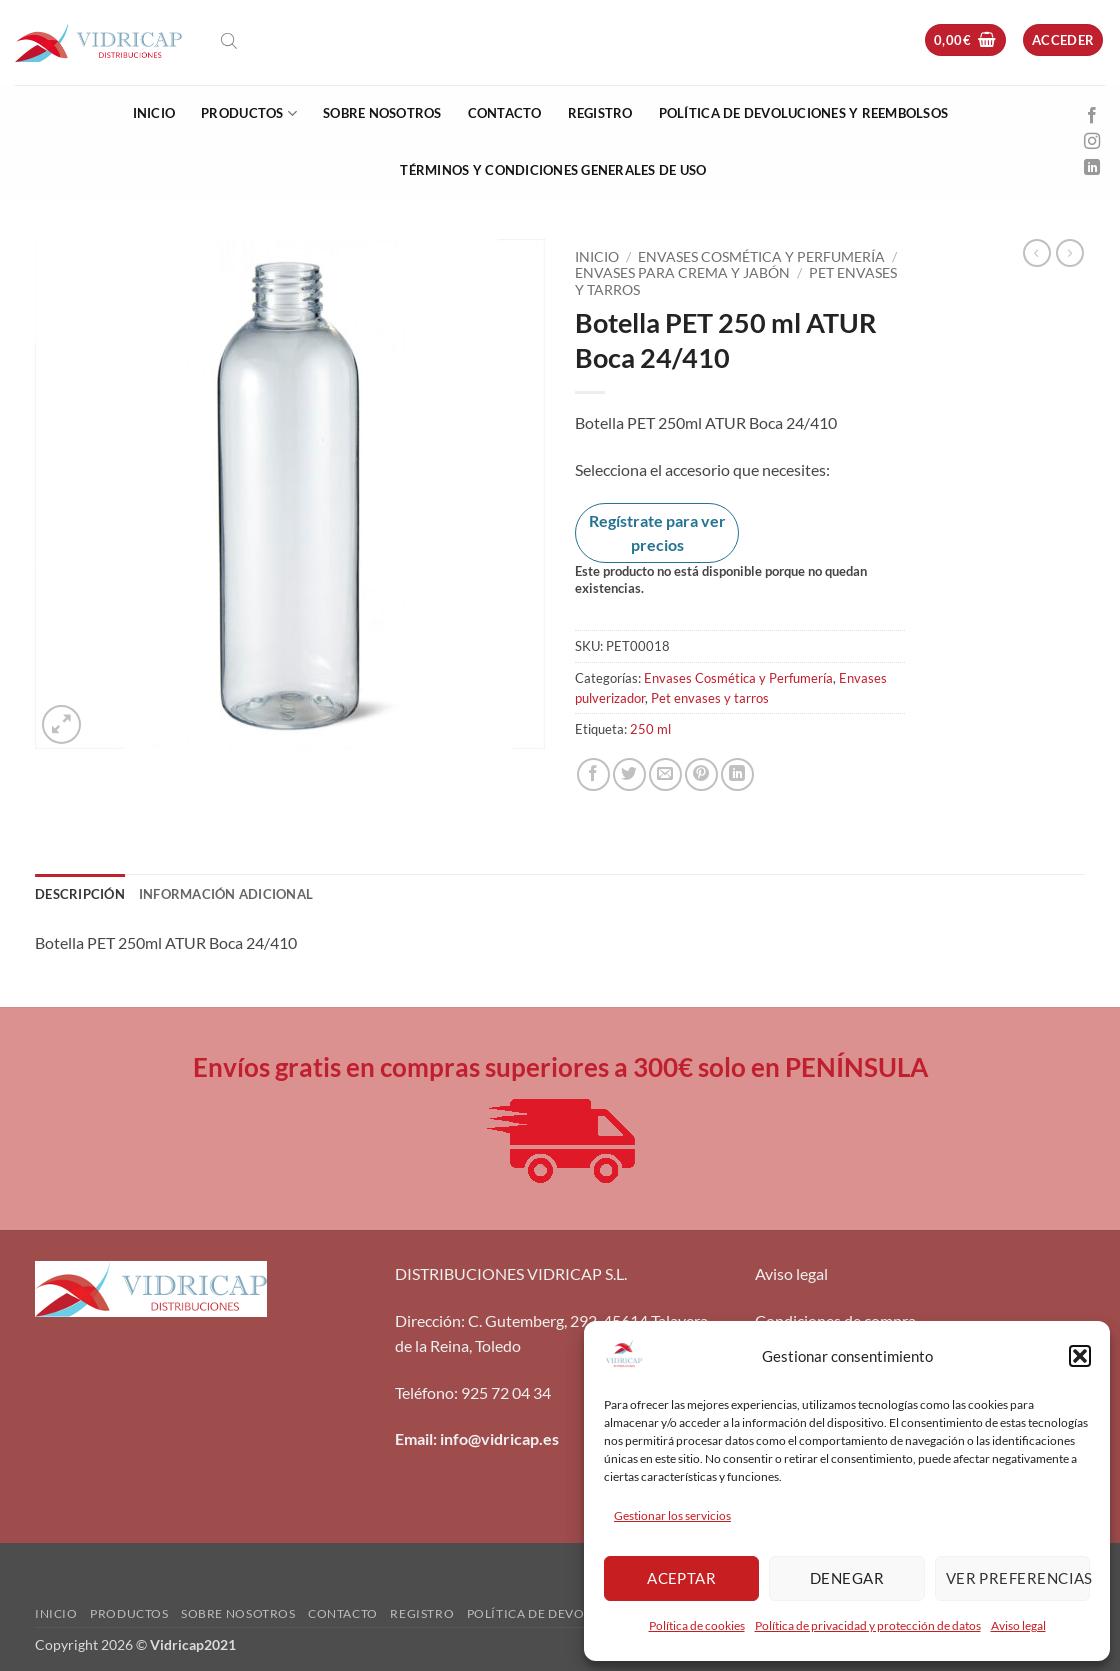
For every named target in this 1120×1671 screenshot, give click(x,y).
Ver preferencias (1018, 1578)
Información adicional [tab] (226, 894)
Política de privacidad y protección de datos (868, 1625)
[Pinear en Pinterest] (701, 774)
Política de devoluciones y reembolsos (803, 113)
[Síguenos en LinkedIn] (1092, 168)
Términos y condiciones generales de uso (553, 170)
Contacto (505, 113)
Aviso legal (1018, 1625)
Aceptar (681, 1578)
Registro (600, 113)
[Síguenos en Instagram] (1092, 142)
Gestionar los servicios (672, 1515)
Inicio (154, 113)
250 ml (650, 729)
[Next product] (1037, 253)
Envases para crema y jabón (682, 273)
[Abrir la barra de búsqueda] (229, 40)
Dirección (428, 1320)
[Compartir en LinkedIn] (737, 774)
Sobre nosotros (382, 113)
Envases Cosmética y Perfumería (761, 257)
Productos (249, 113)
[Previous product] (1070, 253)
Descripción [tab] (80, 894)
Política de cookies (697, 1625)
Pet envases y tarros (710, 698)
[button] (1080, 1356)
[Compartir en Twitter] (629, 774)
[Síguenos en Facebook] (1092, 116)
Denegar (847, 1578)
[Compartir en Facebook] (593, 774)
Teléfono (424, 1392)
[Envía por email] (665, 774)
